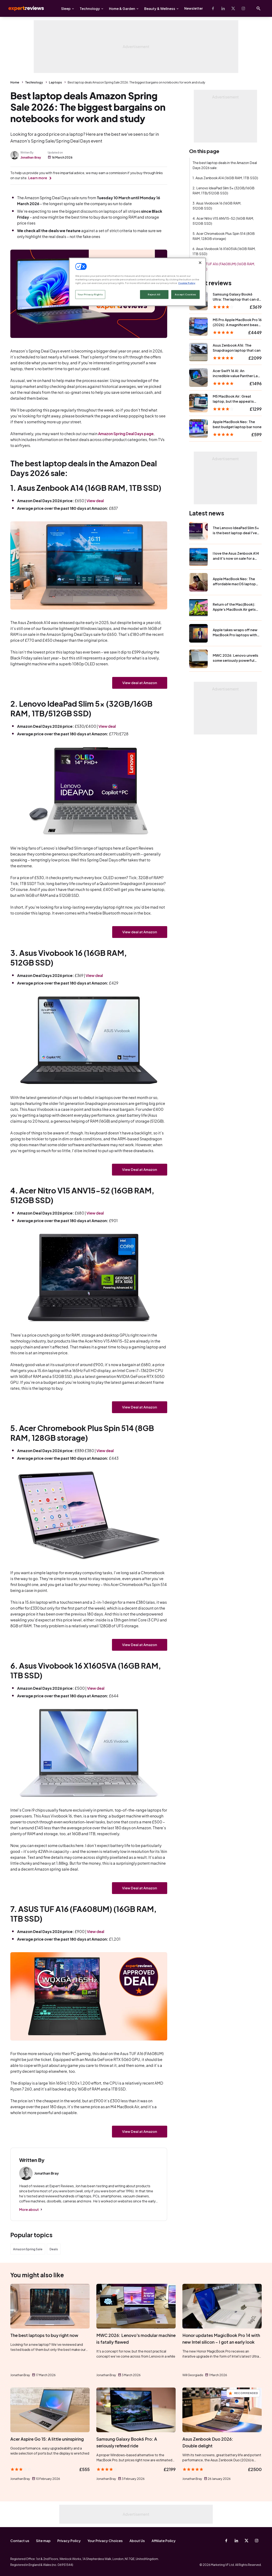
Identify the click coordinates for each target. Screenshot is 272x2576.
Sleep (66, 8)
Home (14, 82)
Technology (90, 8)
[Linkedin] (223, 8)
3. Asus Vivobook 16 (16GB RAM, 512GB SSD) (217, 205)
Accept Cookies (185, 294)
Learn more (37, 178)
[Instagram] (243, 8)
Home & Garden (122, 8)
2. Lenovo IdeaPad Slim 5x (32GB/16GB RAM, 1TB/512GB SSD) (223, 190)
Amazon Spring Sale (27, 2249)
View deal (95, 500)
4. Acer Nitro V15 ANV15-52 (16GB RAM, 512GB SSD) (223, 221)
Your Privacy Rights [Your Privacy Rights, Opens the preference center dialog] (90, 294)
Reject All (154, 294)
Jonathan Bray (30, 157)
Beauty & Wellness (159, 8)
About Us (137, 2540)
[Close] (200, 262)
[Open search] (258, 8)
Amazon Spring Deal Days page (126, 433)
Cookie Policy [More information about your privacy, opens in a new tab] (186, 283)
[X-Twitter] (233, 8)
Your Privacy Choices (105, 2540)
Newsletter (193, 8)
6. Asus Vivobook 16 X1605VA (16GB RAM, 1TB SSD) (224, 251)
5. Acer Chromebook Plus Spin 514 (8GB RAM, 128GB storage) (224, 236)
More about (29, 2209)
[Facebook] (213, 8)
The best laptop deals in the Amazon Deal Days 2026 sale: (225, 165)
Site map (43, 2540)
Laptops (55, 82)
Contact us (19, 2540)
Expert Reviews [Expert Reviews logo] (22, 8)
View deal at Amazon (139, 683)
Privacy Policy (69, 2540)
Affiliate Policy (164, 2540)
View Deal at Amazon (139, 1169)
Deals (54, 2249)
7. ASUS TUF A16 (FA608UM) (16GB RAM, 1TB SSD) (224, 266)
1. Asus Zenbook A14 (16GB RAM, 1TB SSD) (225, 178)
